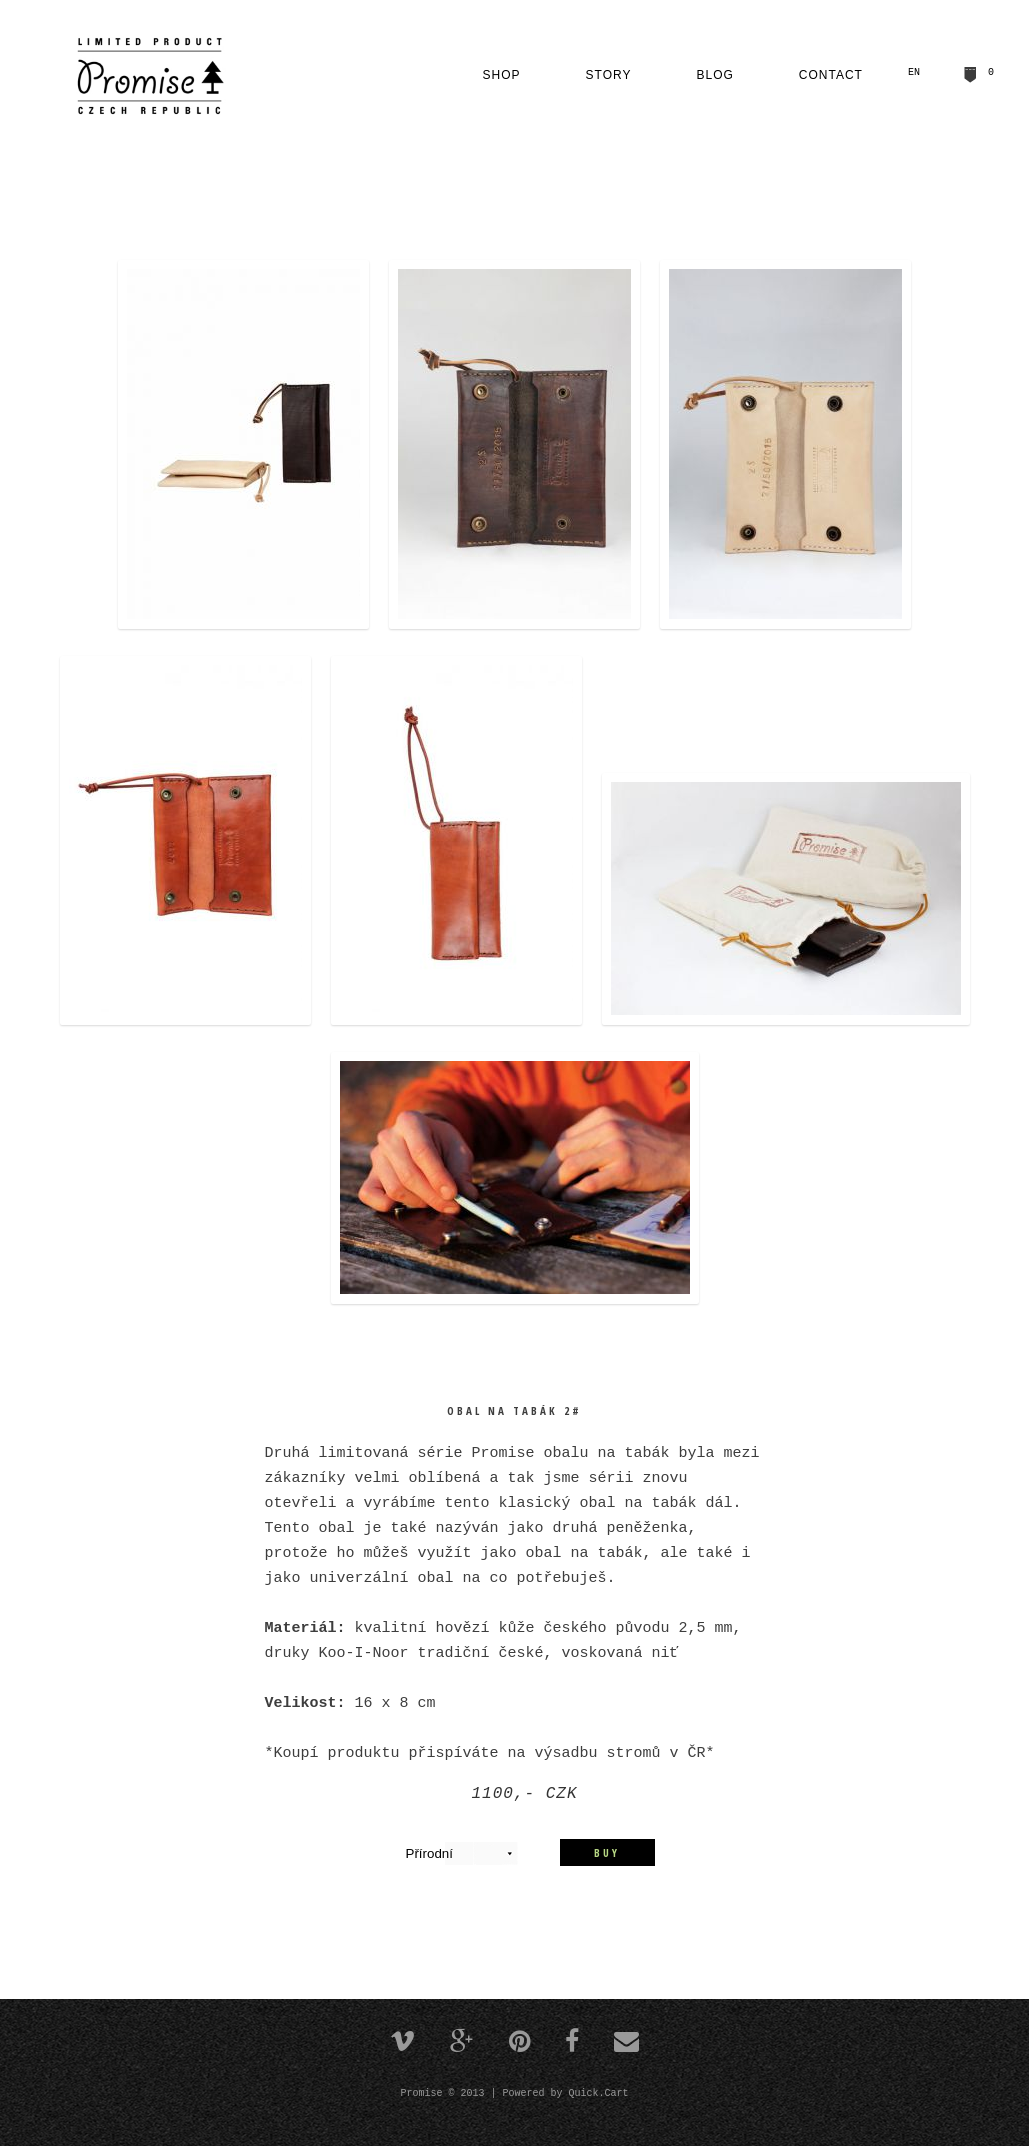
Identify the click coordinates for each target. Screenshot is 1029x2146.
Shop (502, 75)
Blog (715, 75)
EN (914, 73)
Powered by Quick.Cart (566, 2091)
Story (609, 75)
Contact (831, 75)
